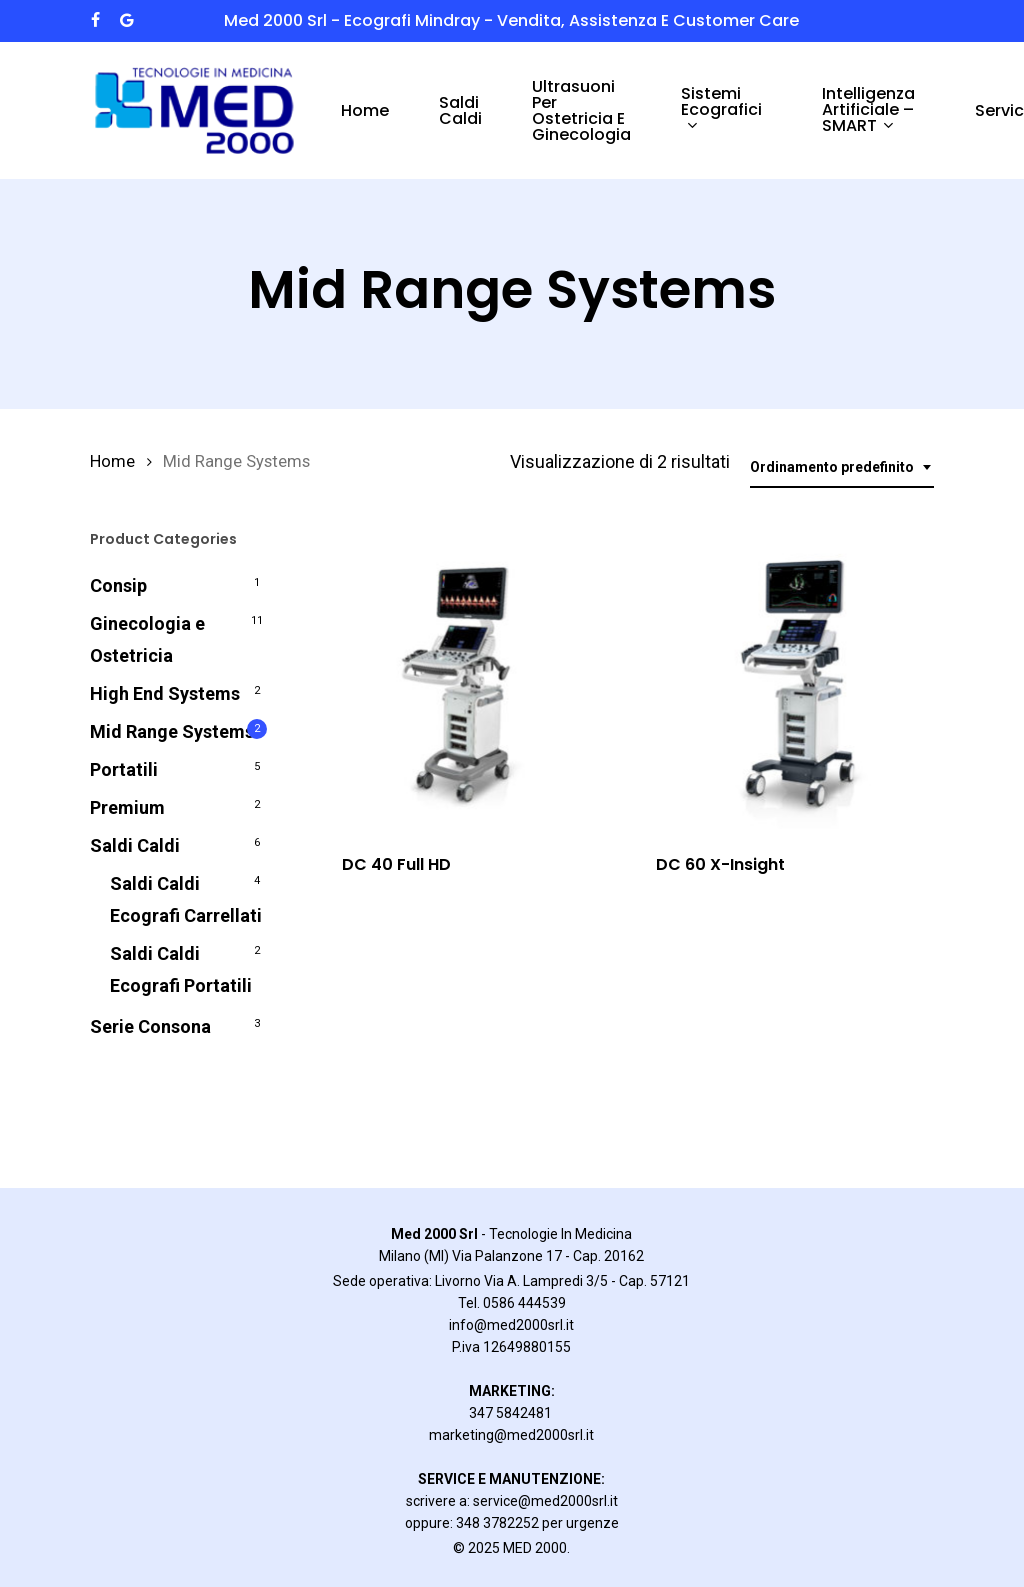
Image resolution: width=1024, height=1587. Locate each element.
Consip (118, 585)
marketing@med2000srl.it (511, 1435)
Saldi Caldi (135, 845)
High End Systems (165, 693)
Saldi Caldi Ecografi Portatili (181, 969)
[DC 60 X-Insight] (780, 679)
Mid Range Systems (172, 731)
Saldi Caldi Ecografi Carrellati (186, 899)
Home (112, 461)
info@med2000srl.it (511, 1325)
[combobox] (842, 467)
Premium (127, 807)
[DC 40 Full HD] (466, 679)
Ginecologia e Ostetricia (147, 639)
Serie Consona (150, 1026)
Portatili (124, 769)
